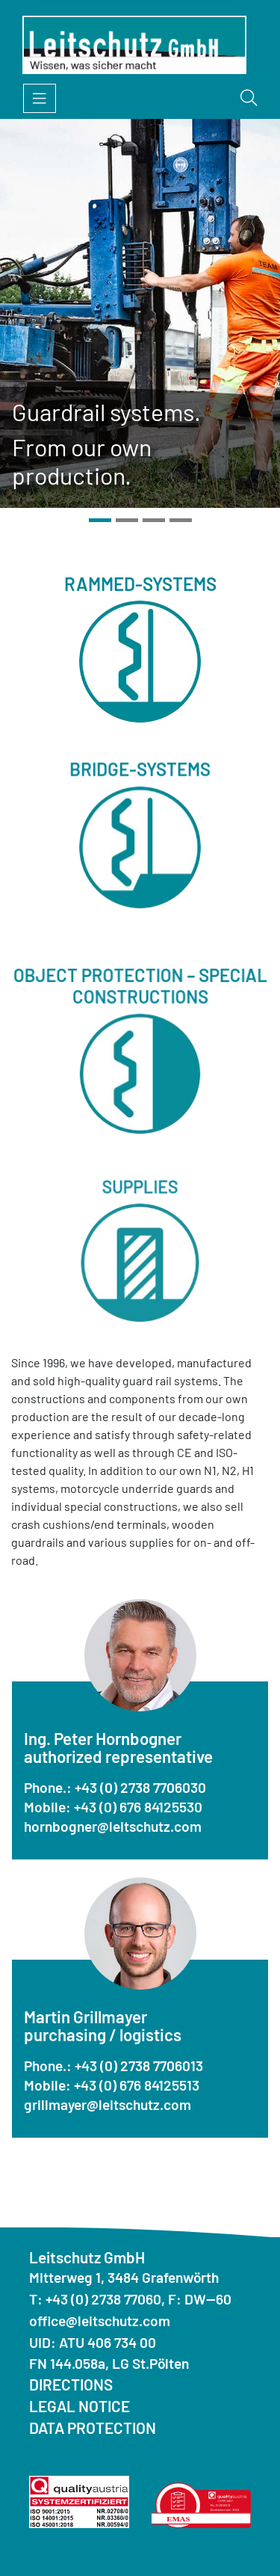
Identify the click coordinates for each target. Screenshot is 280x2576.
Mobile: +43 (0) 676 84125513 (111, 2085)
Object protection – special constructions (140, 1056)
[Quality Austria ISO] (79, 2500)
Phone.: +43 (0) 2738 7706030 (115, 1787)
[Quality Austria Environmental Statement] (202, 2503)
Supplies (140, 1278)
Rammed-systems (139, 609)
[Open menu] (39, 98)
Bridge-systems (140, 815)
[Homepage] (134, 45)
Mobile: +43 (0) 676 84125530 (113, 1806)
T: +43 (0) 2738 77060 (95, 2298)
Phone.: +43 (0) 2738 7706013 (113, 2065)
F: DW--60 (199, 2298)
